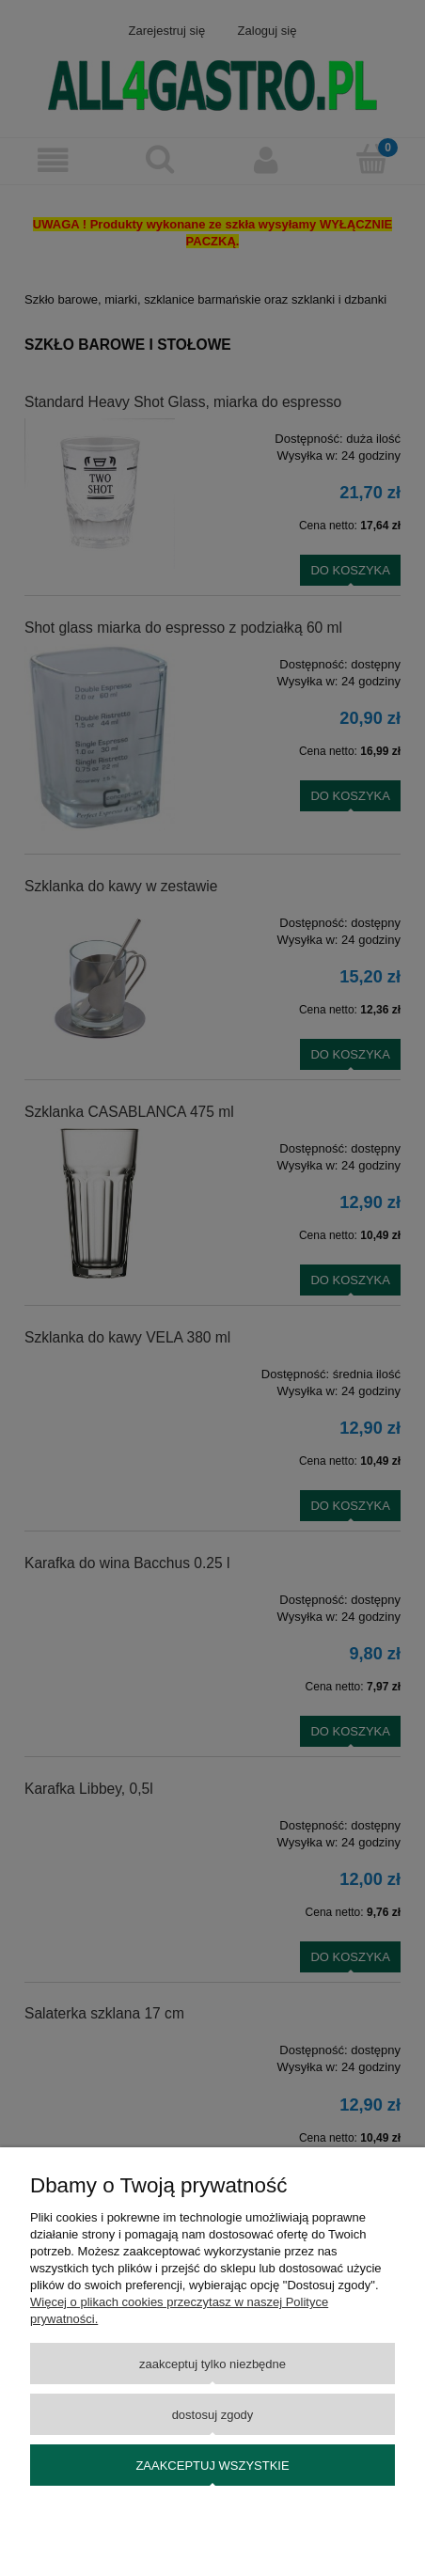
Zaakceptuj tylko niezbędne (212, 2364)
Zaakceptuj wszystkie (212, 2465)
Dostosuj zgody (213, 2415)
